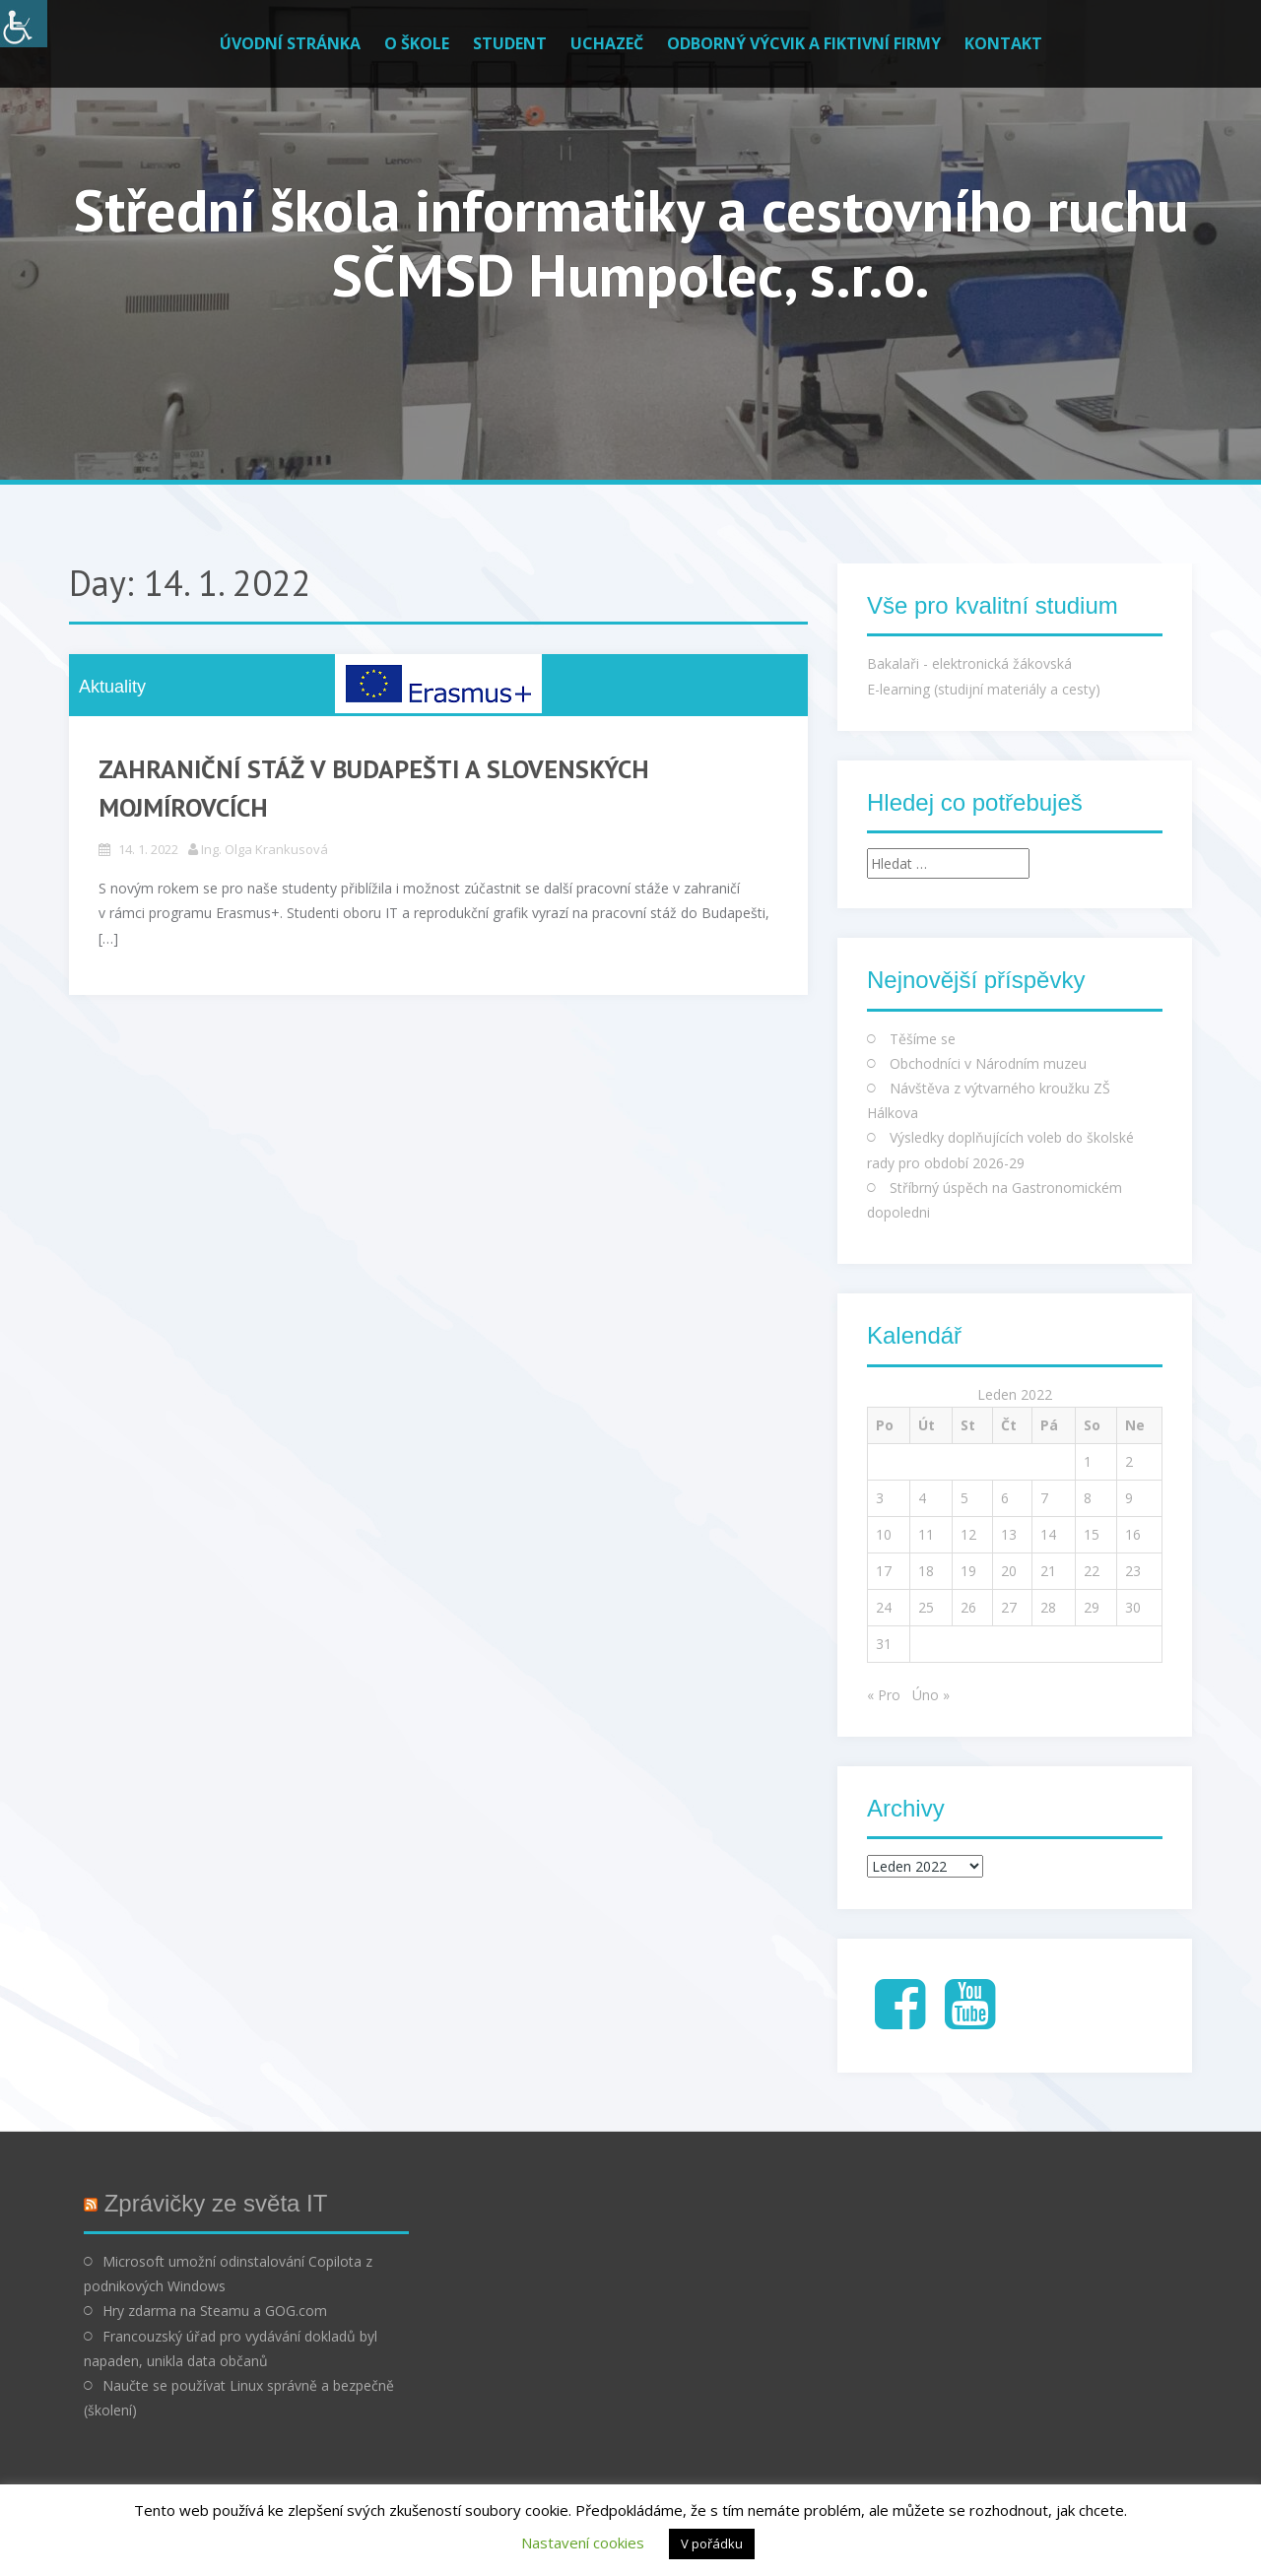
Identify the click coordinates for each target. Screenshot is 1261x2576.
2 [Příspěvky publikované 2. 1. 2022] (1129, 1461)
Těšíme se (923, 1038)
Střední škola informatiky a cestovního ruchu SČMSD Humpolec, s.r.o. (630, 242)
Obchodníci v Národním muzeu (988, 1063)
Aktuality (112, 686)
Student (510, 43)
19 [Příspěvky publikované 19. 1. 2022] (968, 1570)
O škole (416, 43)
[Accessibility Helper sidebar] (23, 23)
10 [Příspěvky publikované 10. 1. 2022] (884, 1534)
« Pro (883, 1694)
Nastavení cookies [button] (582, 2542)
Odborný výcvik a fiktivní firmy (804, 43)
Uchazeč (606, 43)
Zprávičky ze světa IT (216, 2203)
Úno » (931, 1694)
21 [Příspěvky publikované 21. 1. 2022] (1048, 1570)
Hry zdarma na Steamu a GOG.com (214, 2310)
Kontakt (1003, 43)
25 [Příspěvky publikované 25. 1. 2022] (926, 1607)
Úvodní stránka (290, 43)
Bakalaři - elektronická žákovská (969, 663)
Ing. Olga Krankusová (264, 849)
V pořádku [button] (712, 2543)
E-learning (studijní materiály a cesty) (983, 689)
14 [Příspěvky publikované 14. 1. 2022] (1048, 1534)
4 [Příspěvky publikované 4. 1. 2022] (922, 1497)
